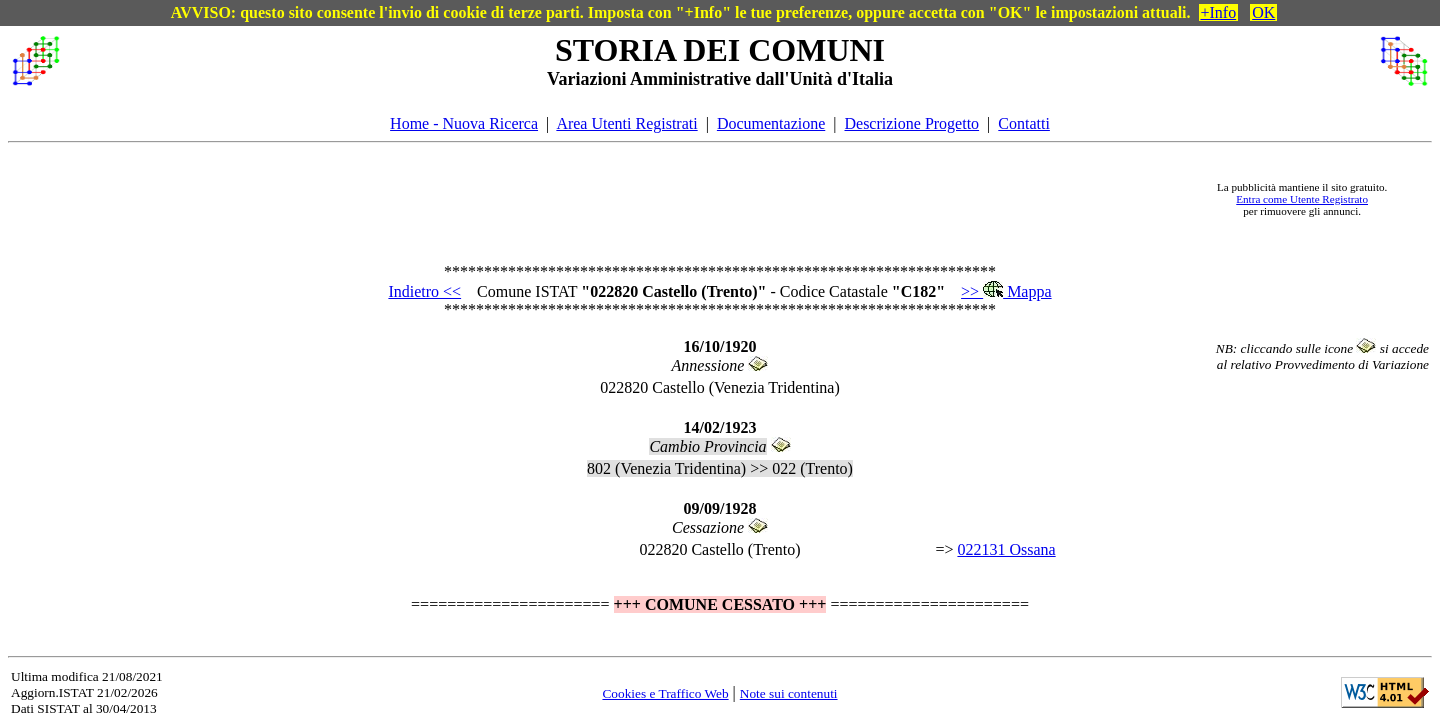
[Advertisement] (631, 199)
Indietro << (424, 291)
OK (1263, 12)
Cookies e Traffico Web (665, 693)
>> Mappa (1006, 291)
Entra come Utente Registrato (1302, 199)
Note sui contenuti (789, 693)
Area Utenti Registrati (626, 123)
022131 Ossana (1006, 549)
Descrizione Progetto (911, 123)
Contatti (1024, 123)
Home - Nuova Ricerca (464, 123)
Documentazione (771, 123)
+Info (1219, 12)
